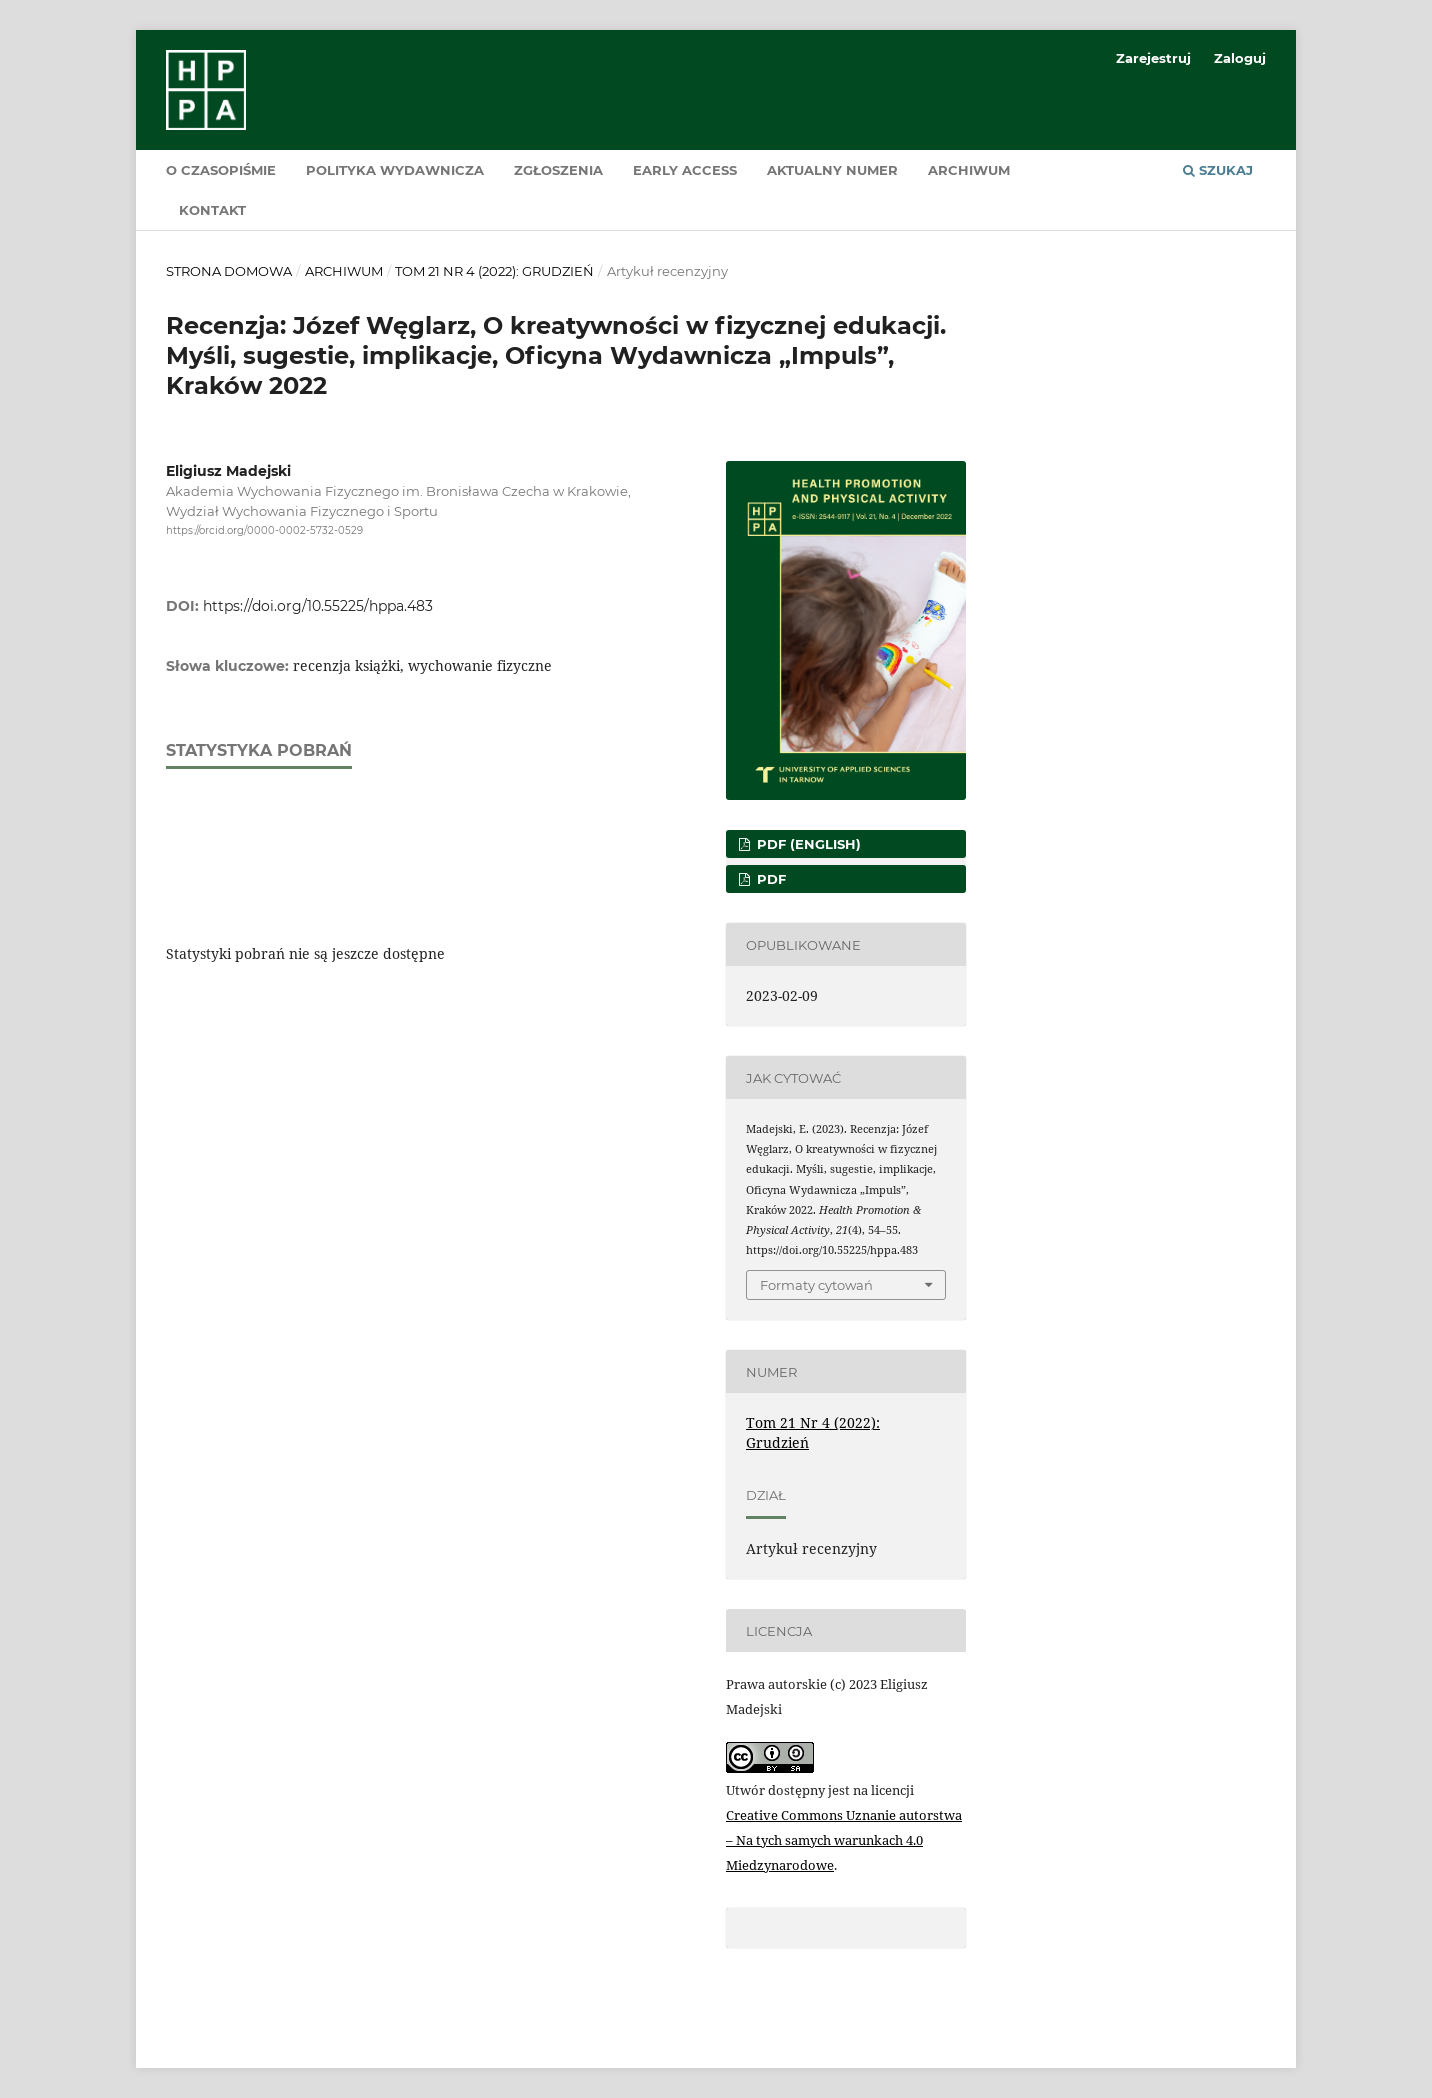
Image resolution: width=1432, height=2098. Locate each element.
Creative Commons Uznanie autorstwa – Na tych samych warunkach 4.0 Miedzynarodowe (844, 1840)
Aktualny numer (832, 170)
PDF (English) (807, 844)
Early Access (685, 170)
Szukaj (1218, 170)
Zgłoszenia (558, 170)
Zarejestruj (1153, 58)
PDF (769, 879)
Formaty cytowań (816, 1285)
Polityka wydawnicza (395, 170)
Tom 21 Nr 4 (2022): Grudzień (494, 271)
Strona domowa (229, 271)
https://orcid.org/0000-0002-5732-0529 (264, 530)
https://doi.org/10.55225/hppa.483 (318, 606)
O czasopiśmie (221, 170)
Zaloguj (1240, 58)
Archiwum (969, 170)
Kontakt (212, 210)
